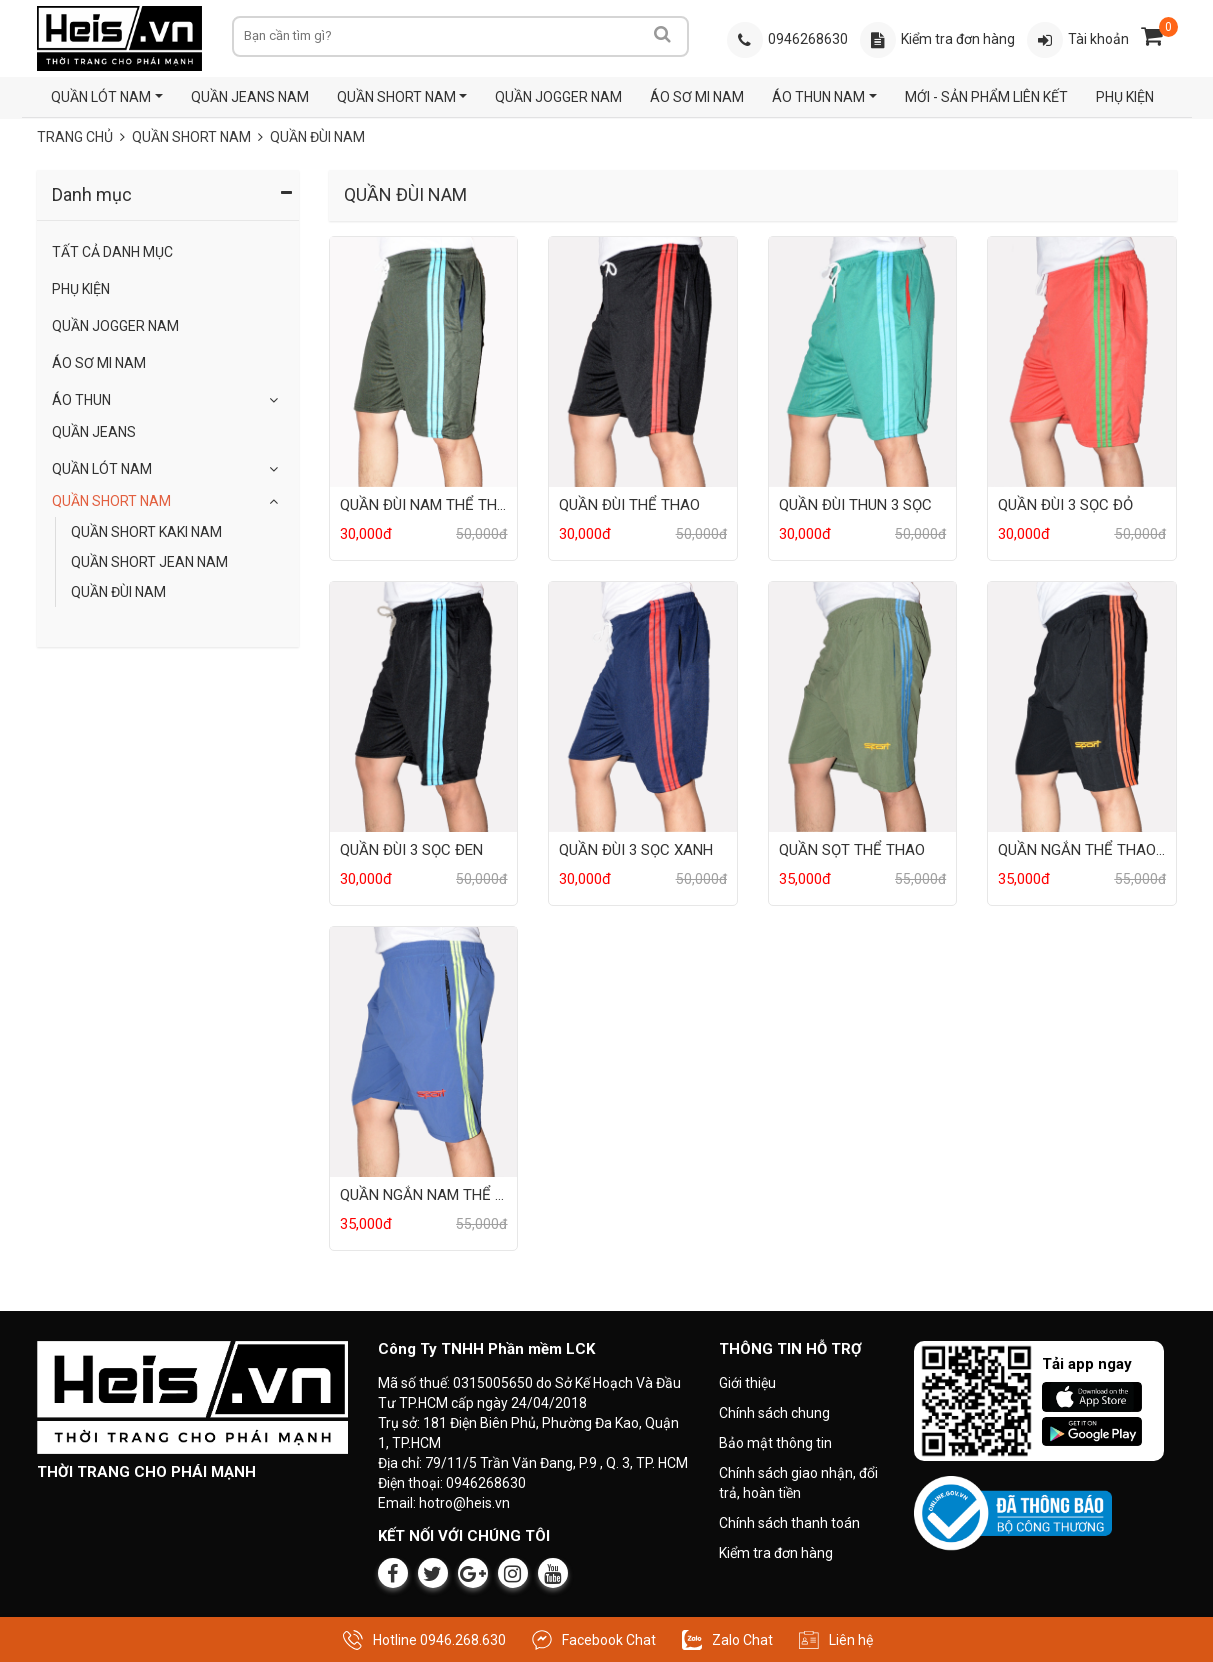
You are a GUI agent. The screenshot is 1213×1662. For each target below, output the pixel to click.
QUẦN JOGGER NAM (558, 97)
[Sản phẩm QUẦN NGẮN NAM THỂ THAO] (423, 1051)
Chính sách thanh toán (789, 1523)
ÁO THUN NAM (818, 97)
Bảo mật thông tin (775, 1443)
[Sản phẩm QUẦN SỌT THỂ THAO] (862, 706)
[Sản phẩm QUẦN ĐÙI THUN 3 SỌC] (862, 361)
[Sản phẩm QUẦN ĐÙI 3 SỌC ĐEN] (423, 706)
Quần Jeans (94, 432)
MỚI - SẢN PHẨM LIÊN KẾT (985, 97)
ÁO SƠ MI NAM (697, 97)
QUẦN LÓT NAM (101, 97)
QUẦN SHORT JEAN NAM (149, 562)
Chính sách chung (774, 1413)
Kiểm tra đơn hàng (776, 1553)
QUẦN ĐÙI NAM (118, 592)
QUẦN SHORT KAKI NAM (146, 532)
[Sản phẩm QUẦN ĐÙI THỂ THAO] (642, 361)
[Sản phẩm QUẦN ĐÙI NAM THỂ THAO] (423, 361)
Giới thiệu (747, 1383)
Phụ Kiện (81, 289)
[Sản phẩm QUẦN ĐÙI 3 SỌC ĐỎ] (1081, 361)
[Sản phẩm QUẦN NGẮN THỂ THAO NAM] (1081, 706)
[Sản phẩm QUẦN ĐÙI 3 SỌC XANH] (642, 706)
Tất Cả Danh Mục (112, 252)
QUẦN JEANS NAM (249, 97)
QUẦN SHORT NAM (395, 97)
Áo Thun (81, 400)
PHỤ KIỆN (1124, 97)
